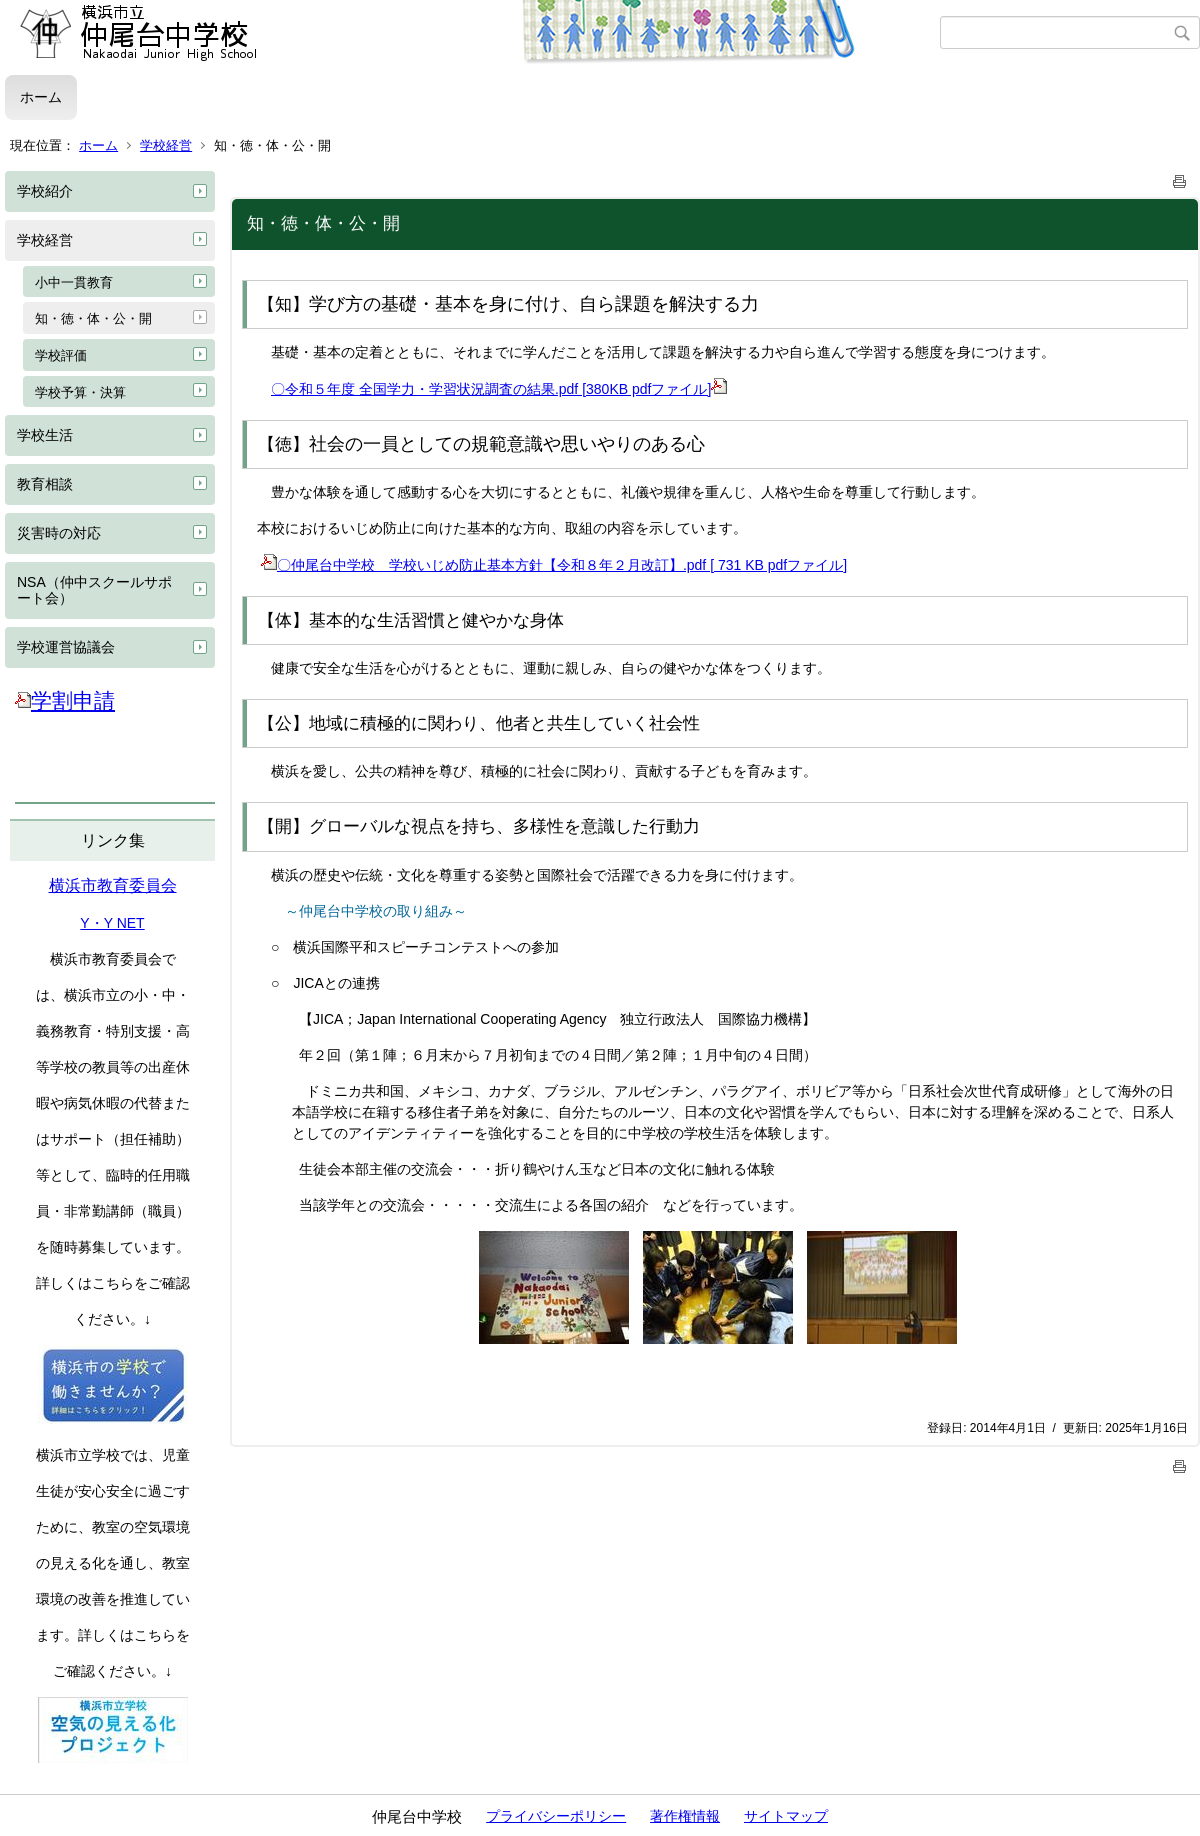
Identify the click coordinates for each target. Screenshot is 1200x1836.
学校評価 (61, 355)
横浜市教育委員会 (113, 885)
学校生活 (45, 435)
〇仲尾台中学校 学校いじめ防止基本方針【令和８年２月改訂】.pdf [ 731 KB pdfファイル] (554, 565)
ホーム (41, 97)
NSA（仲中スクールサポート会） (94, 590)
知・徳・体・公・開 (93, 318)
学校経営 (166, 145)
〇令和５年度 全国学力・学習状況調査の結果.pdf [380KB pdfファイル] (499, 389)
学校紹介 (45, 191)
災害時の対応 (59, 533)
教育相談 (45, 484)
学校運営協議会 (66, 647)
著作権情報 (685, 1816)
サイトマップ (786, 1816)
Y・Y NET (112, 923)
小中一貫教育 (74, 282)
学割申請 (65, 700)
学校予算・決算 (80, 392)
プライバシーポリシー (556, 1816)
